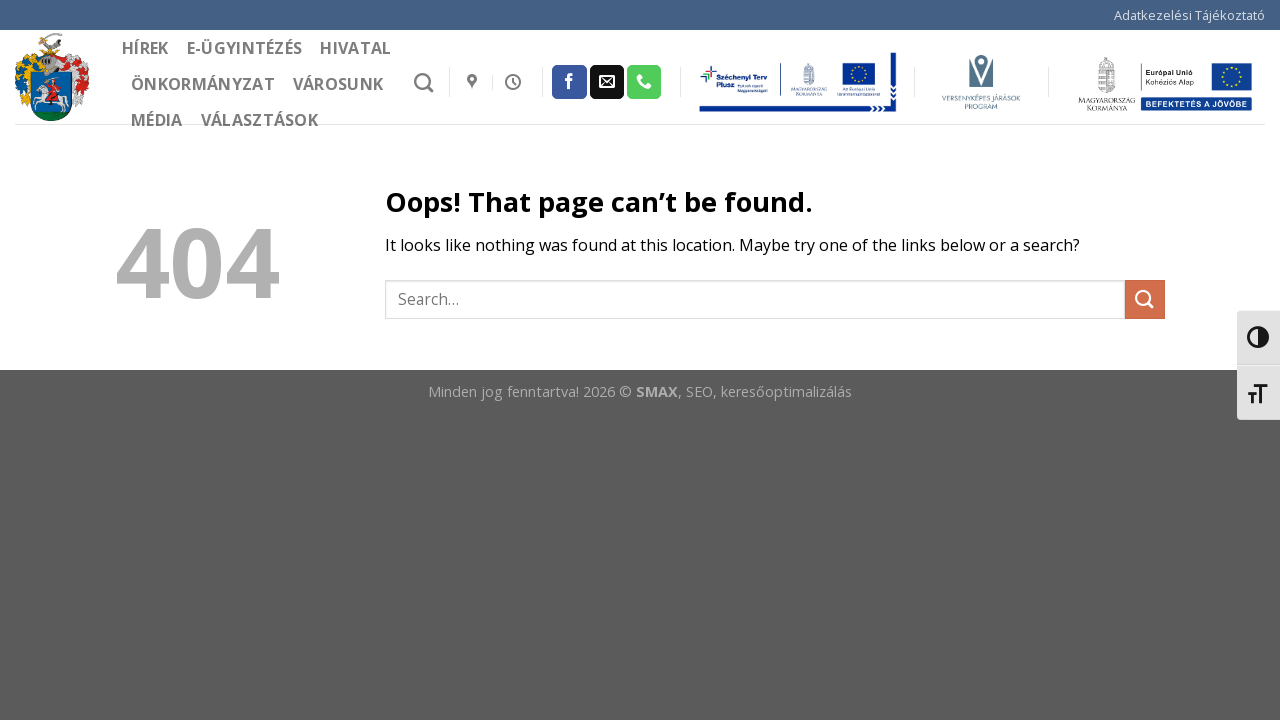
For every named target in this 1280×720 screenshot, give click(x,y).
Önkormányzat (203, 84)
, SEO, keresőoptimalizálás (765, 391)
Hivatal (355, 48)
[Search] (423, 82)
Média (157, 120)
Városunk (338, 84)
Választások (260, 120)
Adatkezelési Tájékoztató (1189, 15)
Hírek (145, 48)
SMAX (657, 391)
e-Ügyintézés (245, 48)
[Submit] (1145, 299)
